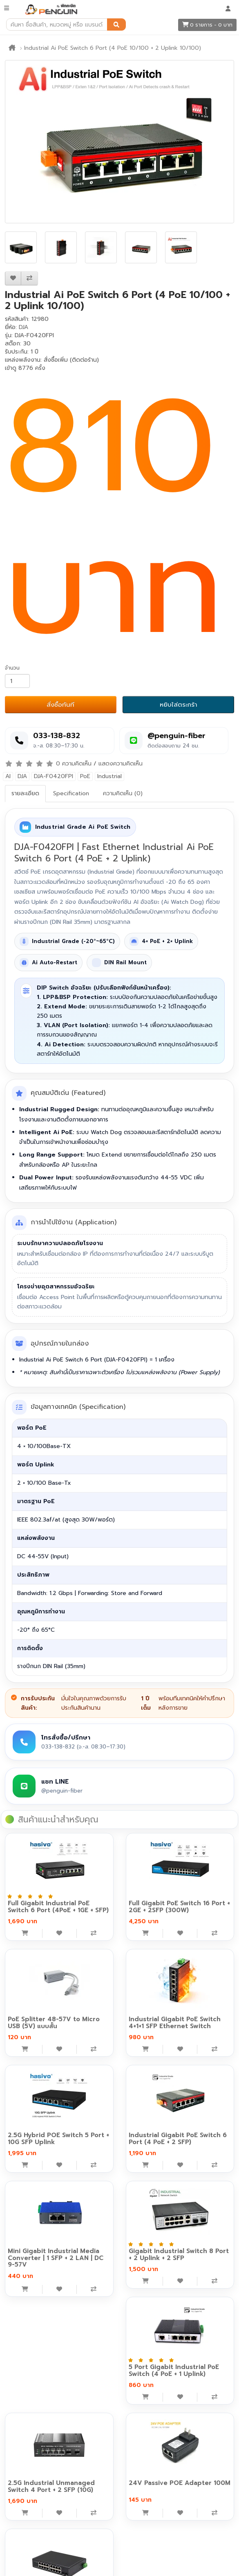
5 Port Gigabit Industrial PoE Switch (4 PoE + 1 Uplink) (174, 2370)
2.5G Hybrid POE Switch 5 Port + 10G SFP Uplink (58, 2139)
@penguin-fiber (176, 736)
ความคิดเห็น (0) (123, 793)
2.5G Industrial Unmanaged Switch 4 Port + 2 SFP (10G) (51, 2486)
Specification (71, 793)
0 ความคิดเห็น (74, 763)
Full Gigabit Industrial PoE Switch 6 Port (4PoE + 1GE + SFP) (58, 1907)
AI (8, 776)
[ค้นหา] (116, 24)
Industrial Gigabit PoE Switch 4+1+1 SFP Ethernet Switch (175, 2023)
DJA (23, 327)
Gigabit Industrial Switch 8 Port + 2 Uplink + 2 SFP (179, 2254)
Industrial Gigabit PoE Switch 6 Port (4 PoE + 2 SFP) (178, 2139)
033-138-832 (56, 736)
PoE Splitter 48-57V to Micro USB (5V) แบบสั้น (54, 2023)
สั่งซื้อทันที (60, 704)
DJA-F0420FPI (53, 776)
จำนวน (12, 668)
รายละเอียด (25, 793)
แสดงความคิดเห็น (120, 763)
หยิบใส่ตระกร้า (178, 704)
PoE (85, 776)
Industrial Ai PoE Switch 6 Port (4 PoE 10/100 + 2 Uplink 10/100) (112, 48)
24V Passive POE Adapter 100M (179, 2482)
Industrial (109, 776)
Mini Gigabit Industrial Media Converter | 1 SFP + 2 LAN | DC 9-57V (55, 2258)
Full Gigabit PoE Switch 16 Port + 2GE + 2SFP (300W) (179, 1907)
